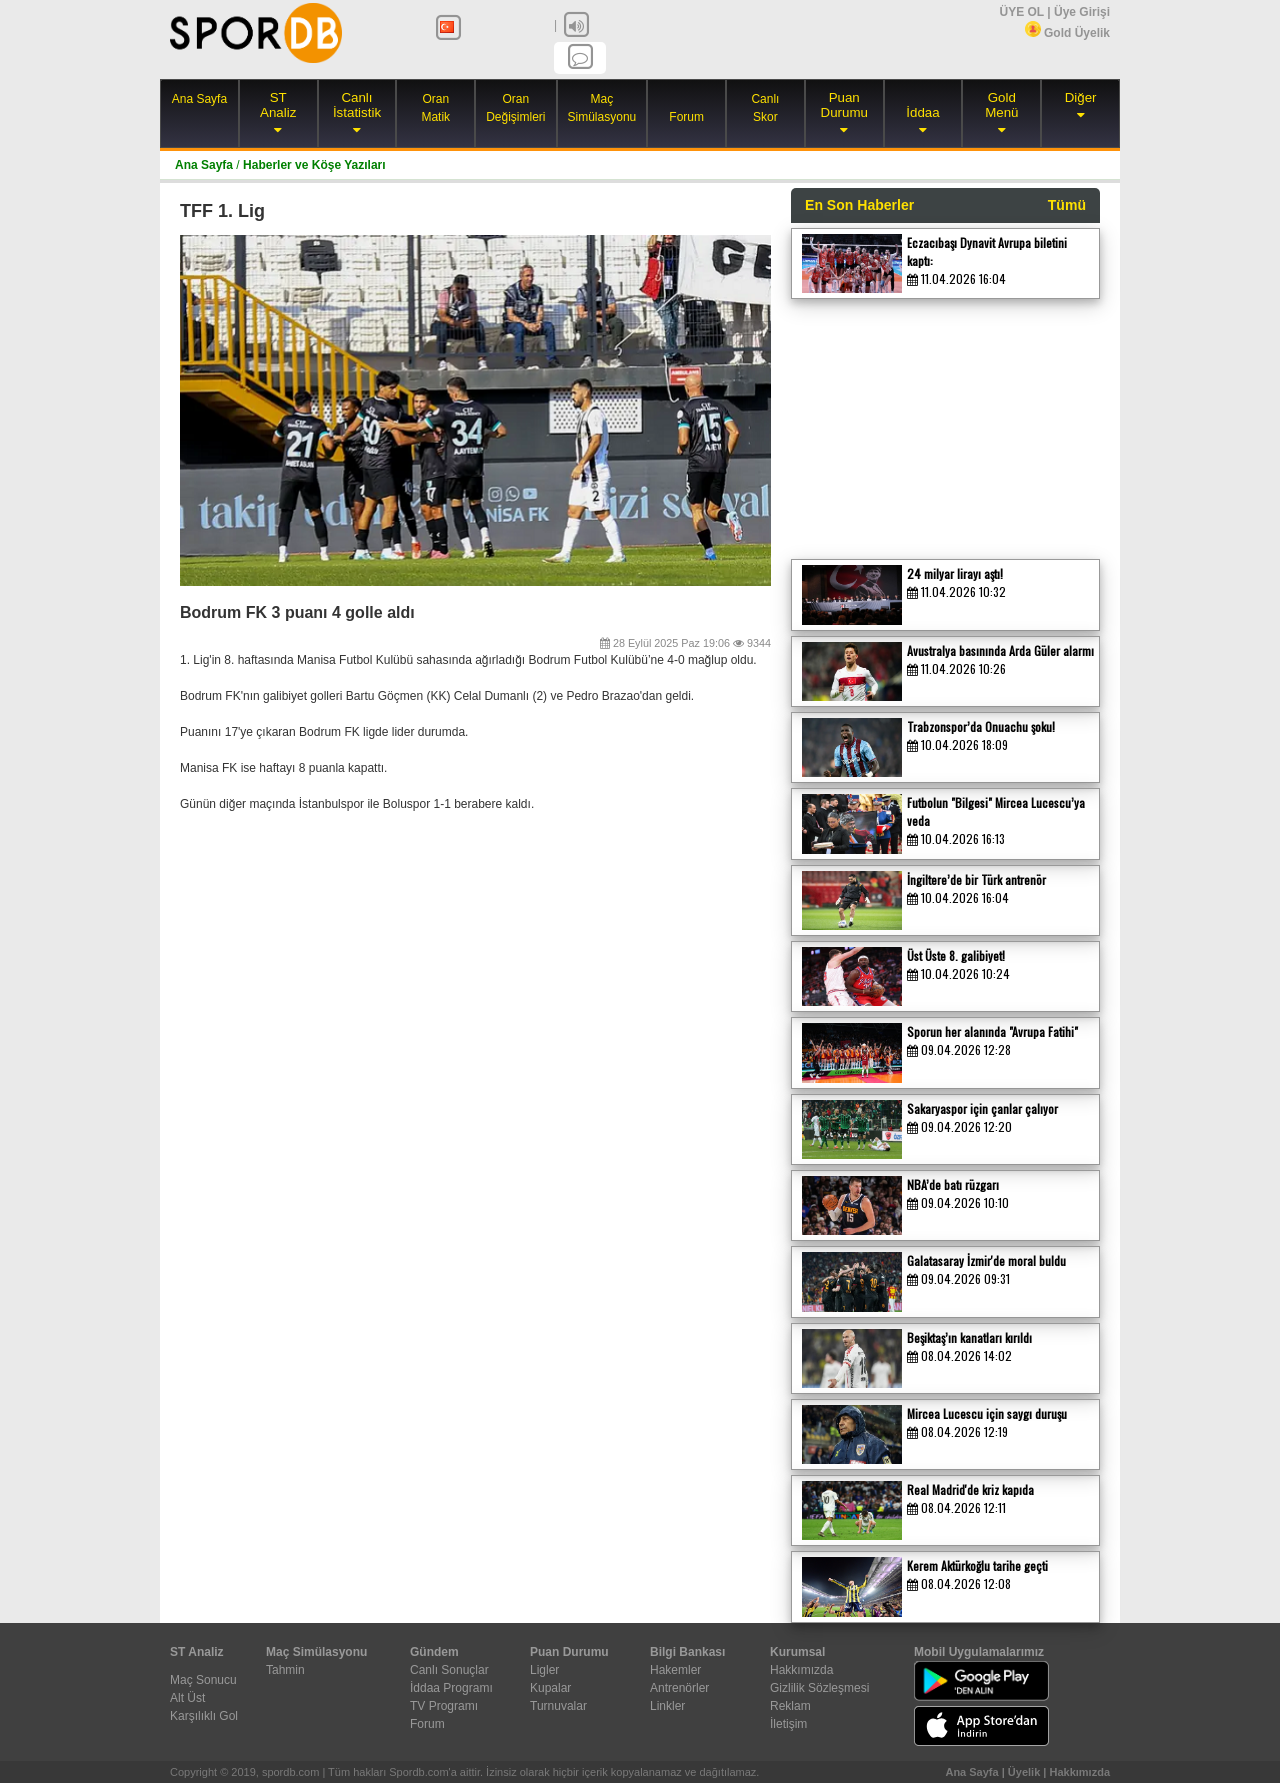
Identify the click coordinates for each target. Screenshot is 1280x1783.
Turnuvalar (558, 1706)
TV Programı (444, 1706)
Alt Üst (187, 1698)
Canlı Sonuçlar (449, 1670)
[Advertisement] (941, 424)
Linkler (667, 1706)
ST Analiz (278, 105)
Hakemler (675, 1670)
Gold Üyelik (1067, 33)
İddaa (922, 112)
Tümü (1067, 205)
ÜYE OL (1021, 12)
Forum (686, 117)
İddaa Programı (451, 1688)
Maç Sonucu (203, 1680)
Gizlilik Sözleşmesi (819, 1688)
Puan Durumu (844, 105)
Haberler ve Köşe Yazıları (314, 165)
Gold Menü (1001, 105)
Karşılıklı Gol (204, 1716)
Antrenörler (679, 1688)
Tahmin (285, 1670)
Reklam (790, 1706)
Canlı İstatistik (357, 105)
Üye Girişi (1082, 12)
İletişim (788, 1724)
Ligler (544, 1670)
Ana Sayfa (199, 99)
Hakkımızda (801, 1670)
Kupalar (550, 1688)
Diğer (1081, 97)
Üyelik (1024, 1772)
